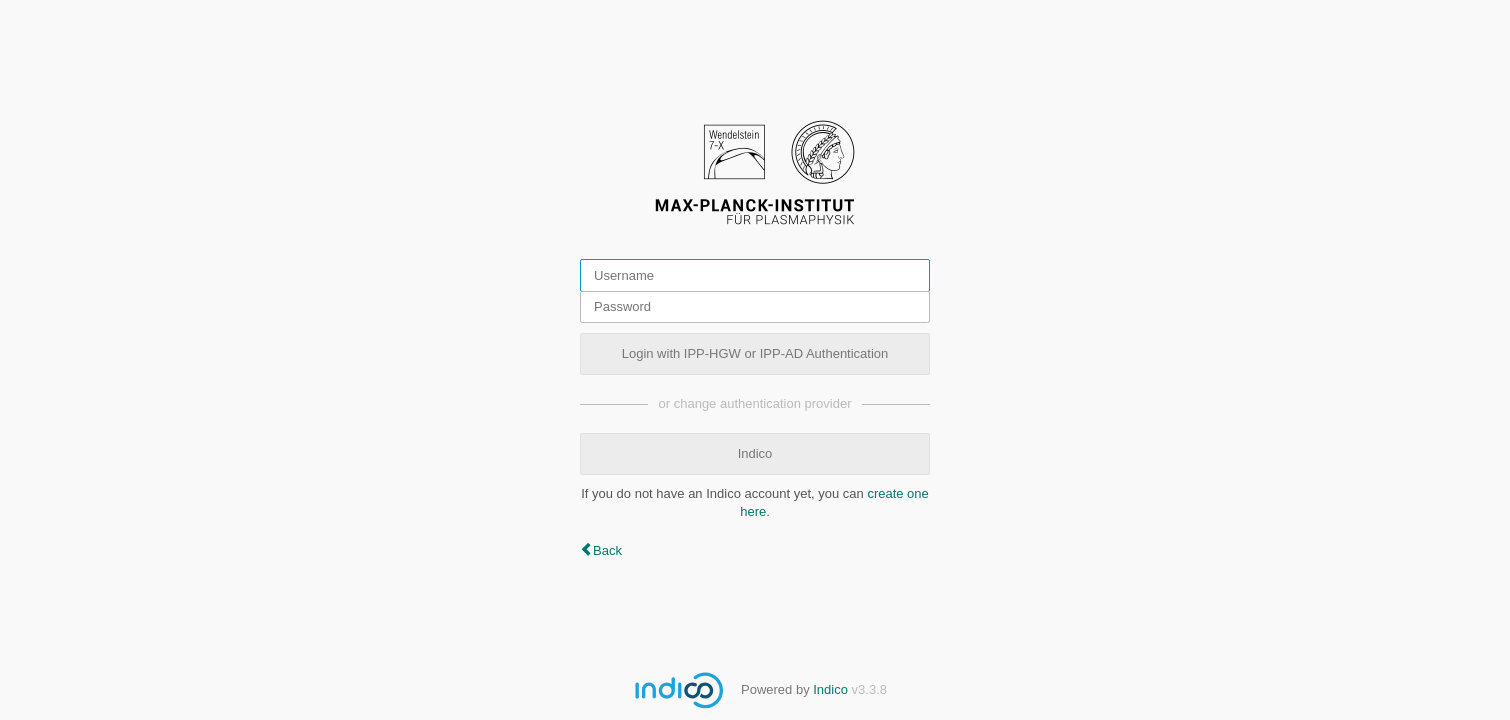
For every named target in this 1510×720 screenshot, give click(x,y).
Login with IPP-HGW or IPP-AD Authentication (755, 353)
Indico (755, 453)
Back (607, 550)
